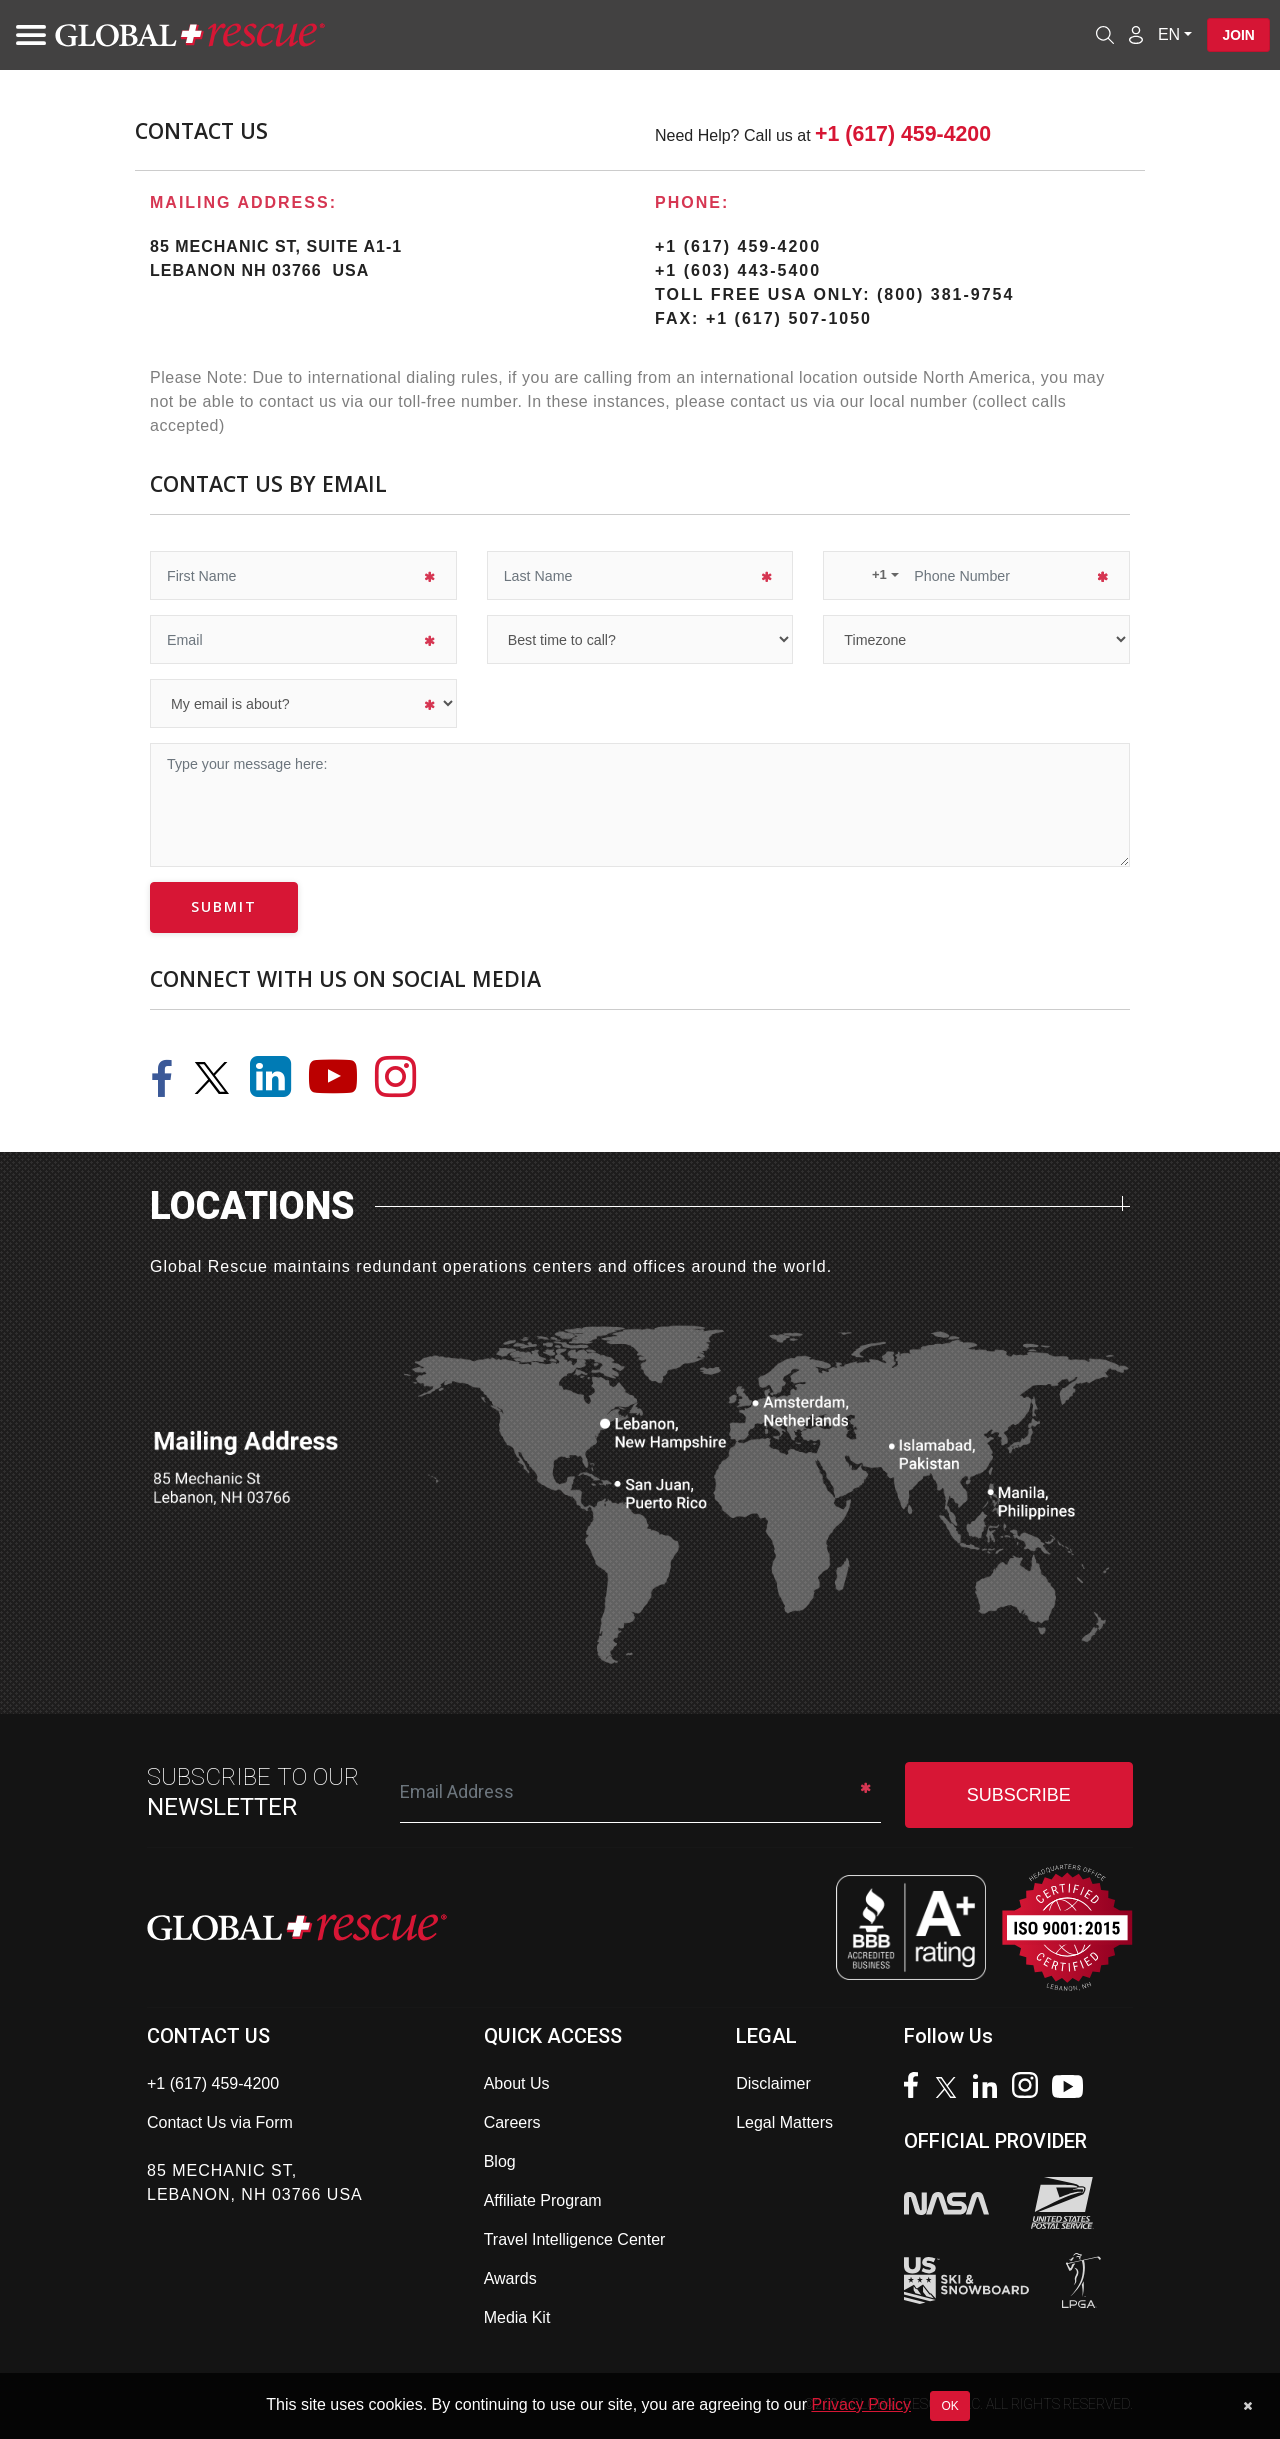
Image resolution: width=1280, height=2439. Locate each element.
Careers (512, 2122)
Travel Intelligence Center (575, 2239)
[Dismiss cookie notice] (1247, 2406)
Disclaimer (773, 2083)
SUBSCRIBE (1019, 1795)
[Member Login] (1134, 34)
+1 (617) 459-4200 (903, 134)
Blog (500, 2161)
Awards (510, 2278)
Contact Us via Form (220, 2122)
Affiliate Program (543, 2200)
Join (1237, 35)
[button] (869, 575)
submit (224, 906)
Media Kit (517, 2317)
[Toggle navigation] (25, 35)
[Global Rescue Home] (190, 35)
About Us (517, 2083)
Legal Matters (784, 2122)
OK (949, 2406)
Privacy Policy (861, 2404)
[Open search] (1103, 35)
